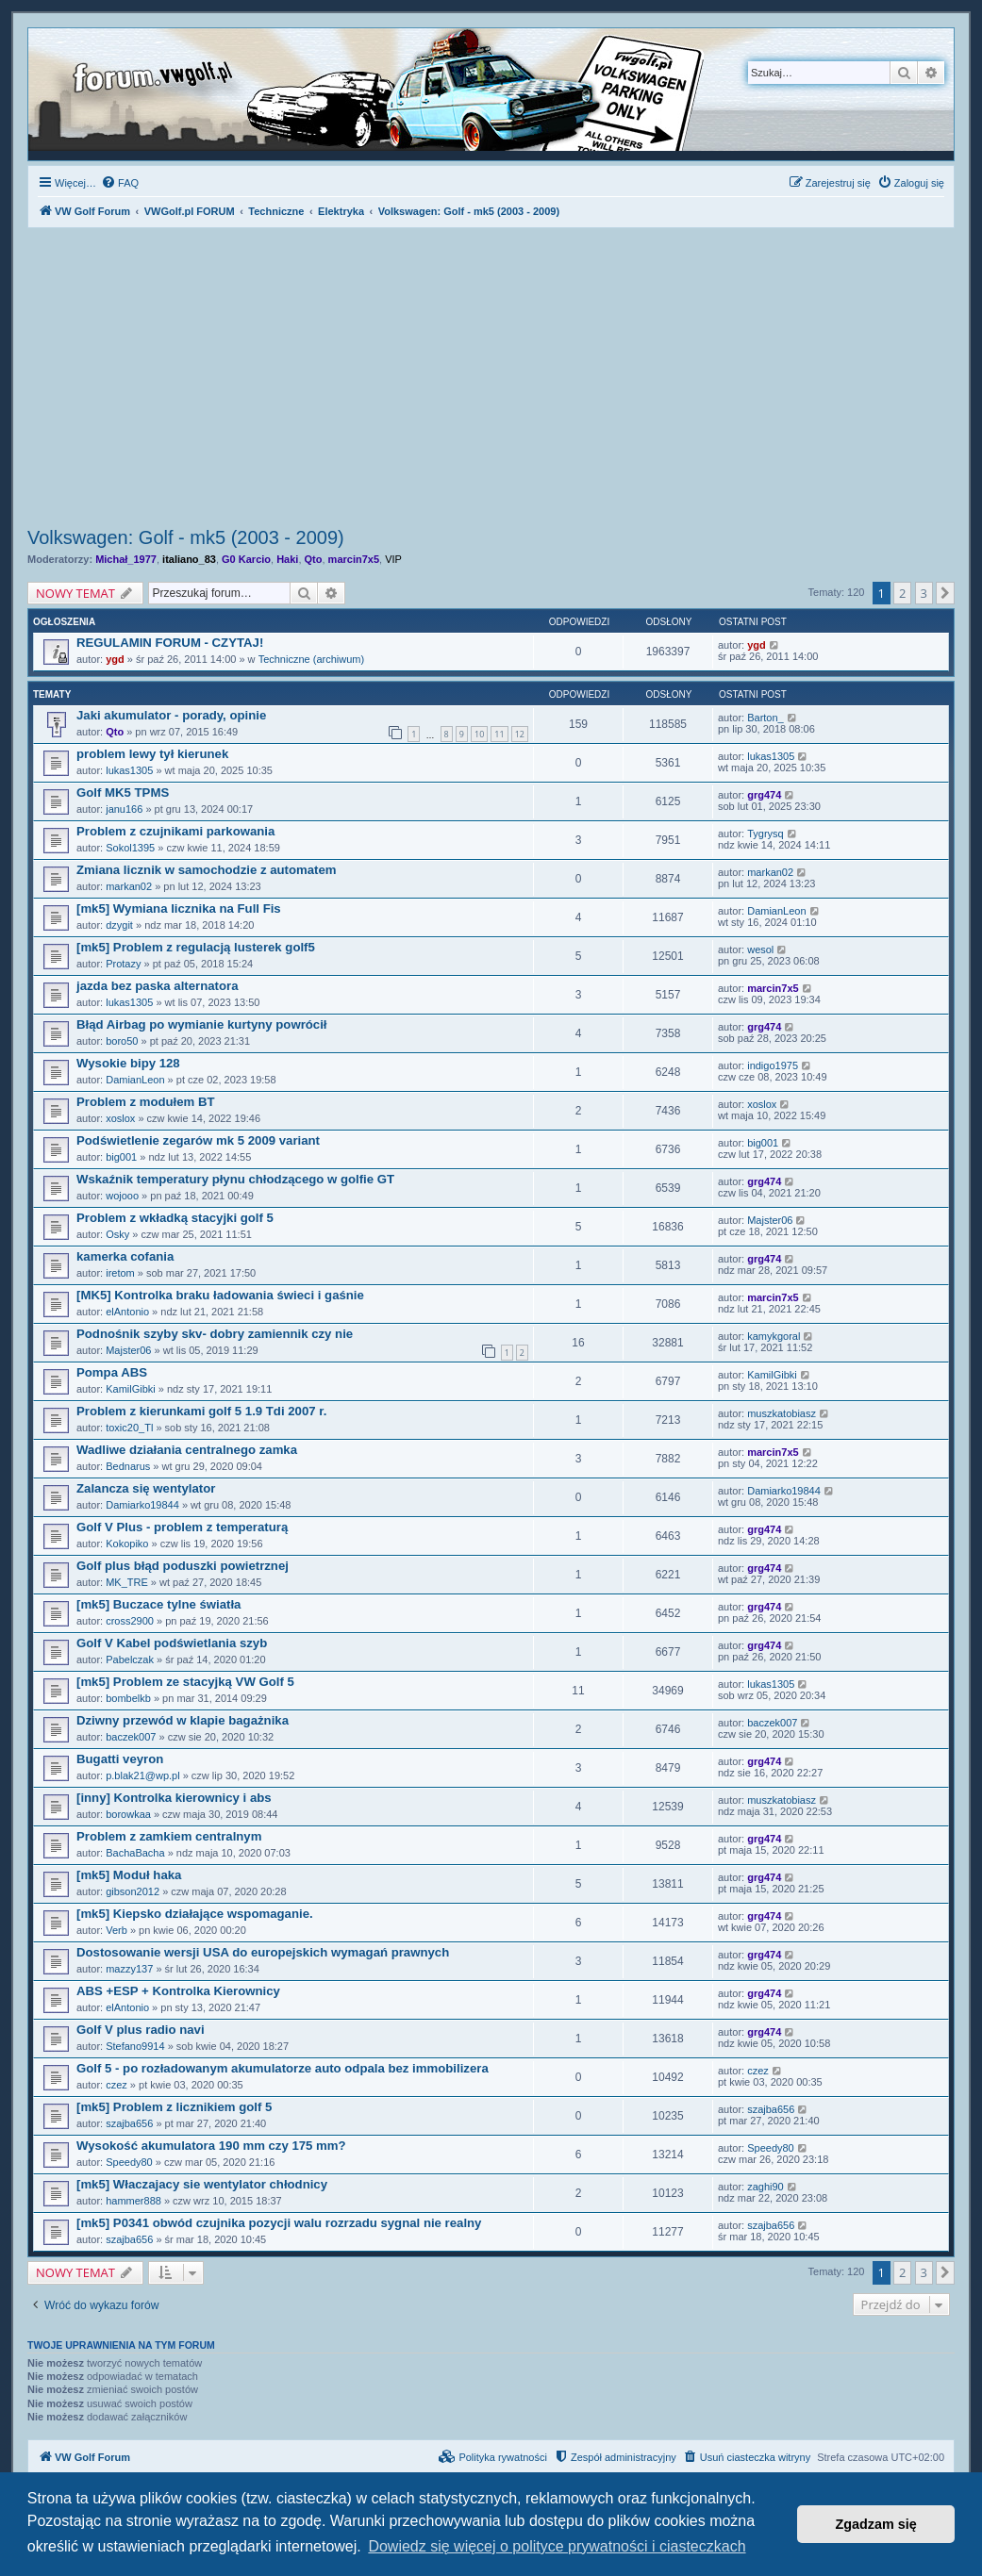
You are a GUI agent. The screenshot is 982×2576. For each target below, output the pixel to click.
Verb (116, 1930)
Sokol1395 (130, 847)
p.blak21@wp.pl (142, 1775)
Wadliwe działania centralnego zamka (186, 1450)
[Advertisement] (491, 380)
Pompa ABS (111, 1372)
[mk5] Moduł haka (128, 1875)
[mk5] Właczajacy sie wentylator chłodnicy (201, 2184)
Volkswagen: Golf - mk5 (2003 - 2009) (185, 537)
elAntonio (127, 1311)
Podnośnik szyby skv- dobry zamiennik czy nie (214, 1334)
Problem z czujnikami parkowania (175, 831)
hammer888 (133, 2200)
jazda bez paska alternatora (157, 986)
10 (479, 734)
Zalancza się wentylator (145, 1488)
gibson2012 (132, 1891)
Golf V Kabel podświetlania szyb (171, 1643)
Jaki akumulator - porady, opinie (171, 715)
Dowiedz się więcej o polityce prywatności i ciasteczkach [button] (556, 2546)
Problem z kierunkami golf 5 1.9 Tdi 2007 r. (201, 1411)
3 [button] (924, 593)
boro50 (122, 1041)
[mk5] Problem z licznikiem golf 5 (174, 2107)
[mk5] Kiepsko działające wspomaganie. (194, 1914)
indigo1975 (772, 1065)
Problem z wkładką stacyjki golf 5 (175, 1218)
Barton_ (765, 717)
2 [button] (902, 593)
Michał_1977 (126, 559)
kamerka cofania (125, 1256)
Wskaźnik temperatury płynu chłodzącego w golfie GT (235, 1179)
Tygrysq (765, 833)
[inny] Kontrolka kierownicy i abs (174, 1798)
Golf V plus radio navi (140, 2030)
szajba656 (129, 2123)
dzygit (119, 925)
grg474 (764, 795)
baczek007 (131, 1736)
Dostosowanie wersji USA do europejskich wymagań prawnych (262, 1952)
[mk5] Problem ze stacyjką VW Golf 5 (185, 1682)
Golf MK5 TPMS (122, 792)
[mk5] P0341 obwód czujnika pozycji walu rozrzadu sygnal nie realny (278, 2223)
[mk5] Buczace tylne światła (158, 1604)
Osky (117, 1234)
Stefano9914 (135, 2046)
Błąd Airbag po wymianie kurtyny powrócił (201, 1024)
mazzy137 (129, 1968)
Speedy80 (129, 2162)
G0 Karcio (246, 559)
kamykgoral (773, 1336)
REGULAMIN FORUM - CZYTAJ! (169, 643)
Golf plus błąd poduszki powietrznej (182, 1566)
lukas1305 (129, 770)
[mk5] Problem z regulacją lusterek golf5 (195, 947)
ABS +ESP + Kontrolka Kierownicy (178, 1991)
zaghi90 (765, 2186)
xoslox (120, 1118)
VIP (393, 559)
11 (499, 734)
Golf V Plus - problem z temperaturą (182, 1527)
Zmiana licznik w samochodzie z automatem (206, 870)
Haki (287, 559)
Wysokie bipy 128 (128, 1063)
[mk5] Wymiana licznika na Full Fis (178, 908)
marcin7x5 (353, 559)
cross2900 (130, 1621)
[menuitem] (120, 183)
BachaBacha (135, 1852)
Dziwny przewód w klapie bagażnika (182, 1720)
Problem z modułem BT (145, 1102)
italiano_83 (189, 559)
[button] (945, 593)
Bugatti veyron (119, 1759)
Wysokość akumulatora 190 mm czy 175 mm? (211, 2145)
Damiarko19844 (142, 1505)
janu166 (124, 809)
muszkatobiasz (781, 1413)
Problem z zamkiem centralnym (168, 1836)
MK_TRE (127, 1582)
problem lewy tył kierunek (152, 754)
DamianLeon (776, 910)
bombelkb (128, 1698)
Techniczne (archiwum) (311, 659)
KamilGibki (131, 1389)
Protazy (123, 963)
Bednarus (128, 1466)
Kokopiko (127, 1543)
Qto (314, 559)
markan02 (129, 886)
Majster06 (769, 1220)
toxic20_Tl (129, 1427)
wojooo (122, 1195)
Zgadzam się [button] (876, 2524)
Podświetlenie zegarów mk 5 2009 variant (198, 1140)
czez (116, 2084)
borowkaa (128, 1814)
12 (519, 734)
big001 (121, 1157)
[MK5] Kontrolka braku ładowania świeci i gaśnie (220, 1295)
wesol (760, 949)
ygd (115, 659)
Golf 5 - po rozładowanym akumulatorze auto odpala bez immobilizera (282, 2068)
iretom (120, 1273)
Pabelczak (130, 1659)
